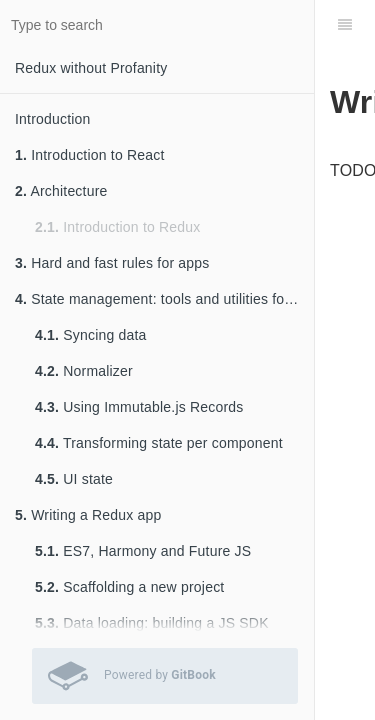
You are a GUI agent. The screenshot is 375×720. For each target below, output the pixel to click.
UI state (74, 479)
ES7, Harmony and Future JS (143, 551)
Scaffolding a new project (129, 587)
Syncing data (91, 335)
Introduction (53, 119)
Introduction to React (90, 155)
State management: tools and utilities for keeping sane (164, 299)
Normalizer (84, 371)
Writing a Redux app (88, 515)
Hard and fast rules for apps (112, 263)
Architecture (61, 191)
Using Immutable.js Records (139, 407)
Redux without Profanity (91, 68)
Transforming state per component (159, 443)
